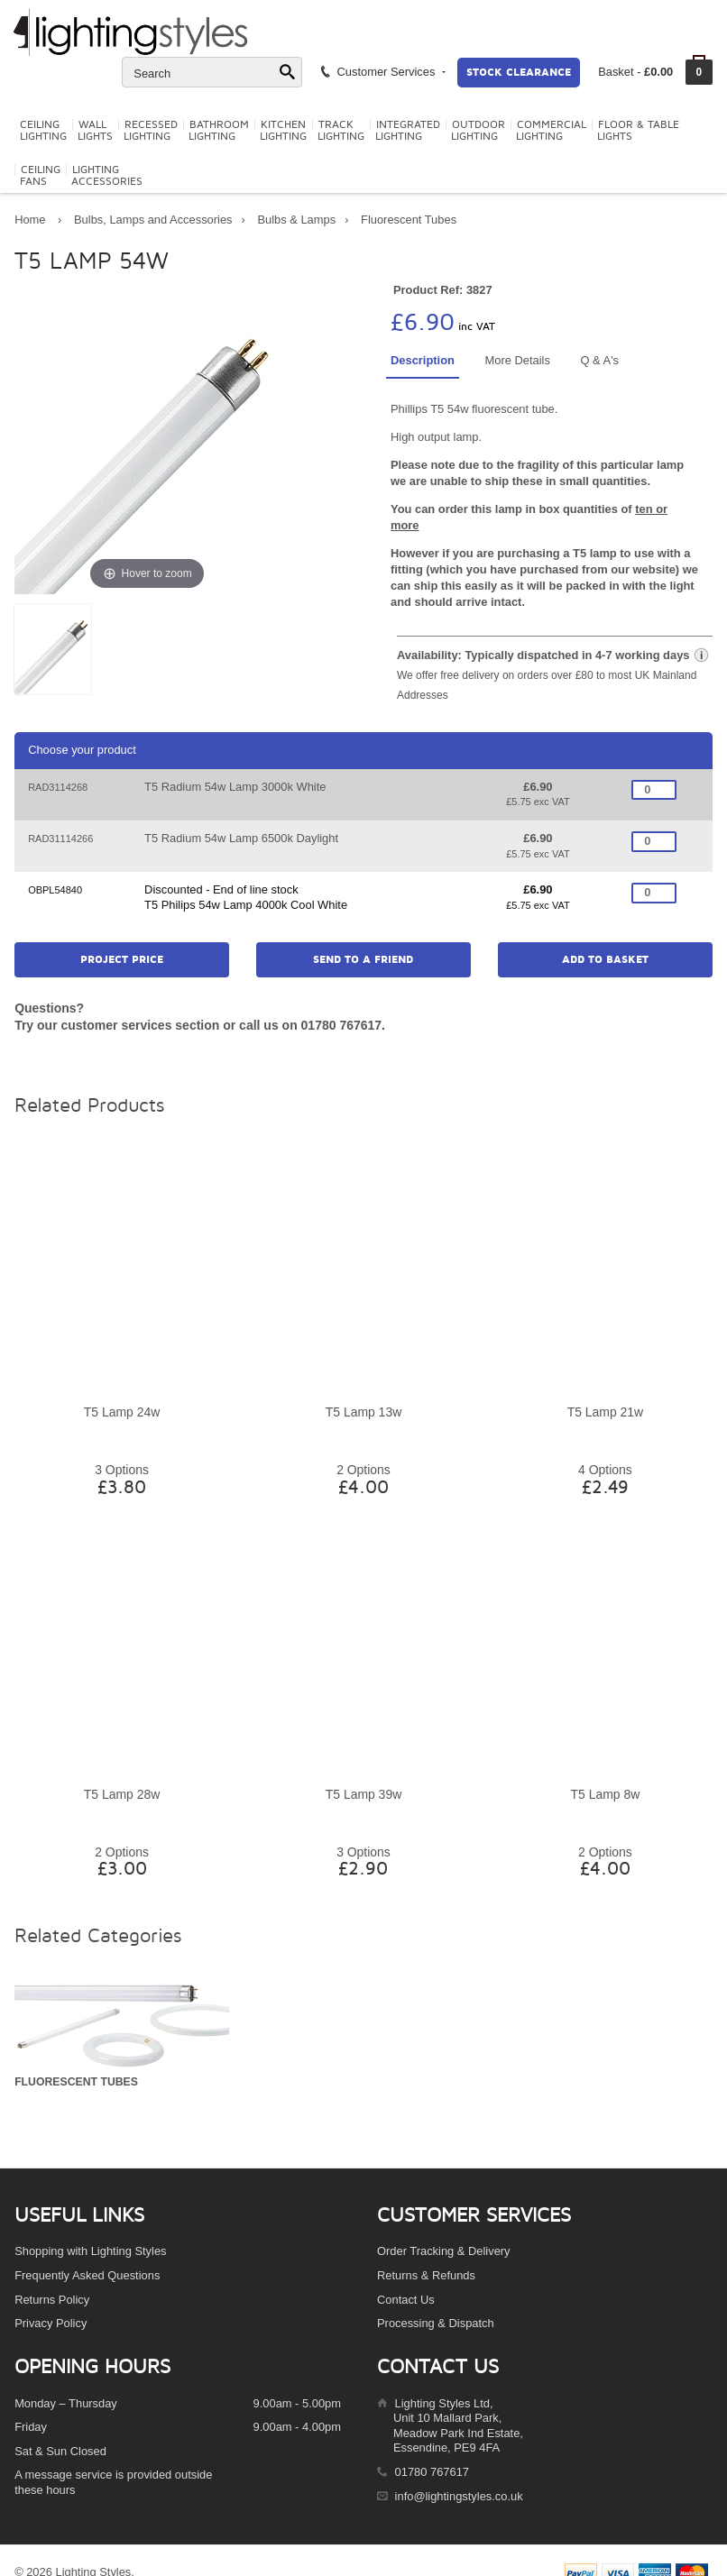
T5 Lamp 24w (122, 1412)
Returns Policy (51, 2299)
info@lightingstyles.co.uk (459, 2496)
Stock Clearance (518, 72)
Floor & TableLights (638, 130)
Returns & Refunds (426, 2275)
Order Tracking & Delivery (444, 2251)
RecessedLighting (151, 130)
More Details (517, 360)
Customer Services (382, 71)
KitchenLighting (283, 130)
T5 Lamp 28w (122, 1794)
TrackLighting (340, 130)
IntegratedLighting (407, 130)
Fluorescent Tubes (408, 219)
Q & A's (599, 360)
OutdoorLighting (478, 130)
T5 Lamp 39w (363, 1794)
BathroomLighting (219, 130)
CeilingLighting (43, 130)
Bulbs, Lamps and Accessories (153, 219)
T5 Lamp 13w (363, 1412)
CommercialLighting (551, 130)
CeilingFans (40, 176)
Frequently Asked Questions (87, 2275)
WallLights (95, 130)
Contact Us (406, 2299)
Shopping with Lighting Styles (90, 2251)
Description (423, 360)
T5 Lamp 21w (605, 1412)
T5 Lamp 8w (605, 1794)
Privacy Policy (50, 2323)
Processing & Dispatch (435, 2323)
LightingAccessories (107, 176)
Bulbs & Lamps (296, 219)
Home (29, 219)
